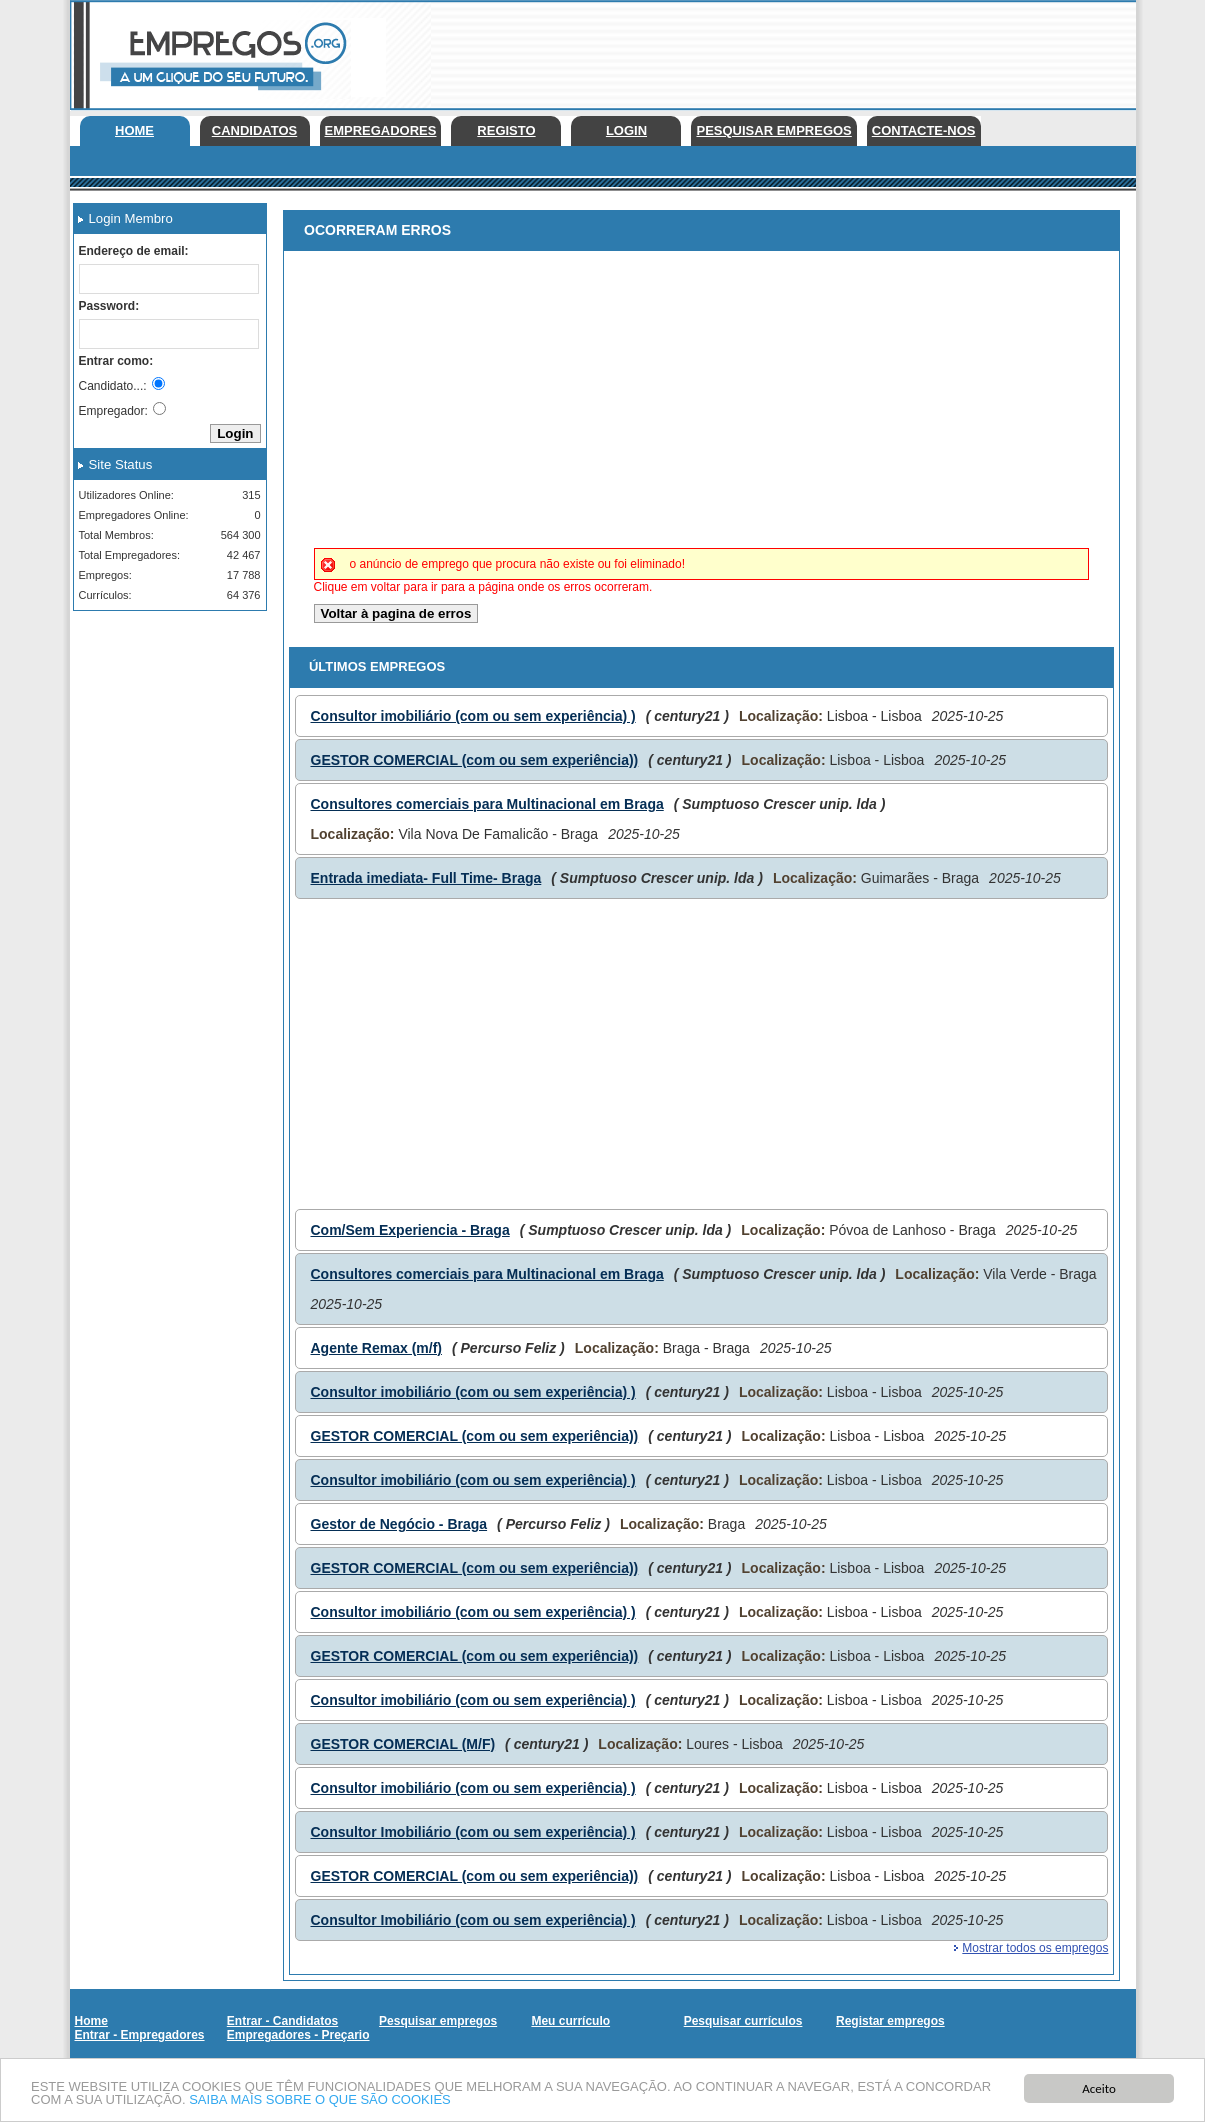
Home (134, 130)
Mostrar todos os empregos (1035, 1948)
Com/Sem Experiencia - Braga (410, 1230)
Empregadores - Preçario (298, 2035)
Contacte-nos (924, 130)
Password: (109, 306)
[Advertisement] (772, 50)
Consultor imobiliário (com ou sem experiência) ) (473, 716)
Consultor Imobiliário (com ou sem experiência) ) (473, 1832)
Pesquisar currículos (743, 2021)
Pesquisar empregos (773, 130)
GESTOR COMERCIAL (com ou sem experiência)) (475, 760)
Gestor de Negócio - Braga (399, 1524)
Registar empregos (890, 2021)
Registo (506, 130)
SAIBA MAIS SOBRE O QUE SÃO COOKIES (320, 2100)
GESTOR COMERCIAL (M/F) (403, 1744)
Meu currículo (570, 2021)
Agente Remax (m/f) (376, 1348)
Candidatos (254, 130)
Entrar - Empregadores (140, 2035)
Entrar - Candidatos (282, 2021)
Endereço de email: (134, 251)
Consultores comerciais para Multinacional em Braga (487, 804)
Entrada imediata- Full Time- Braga (426, 878)
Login (626, 130)
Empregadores (381, 130)
